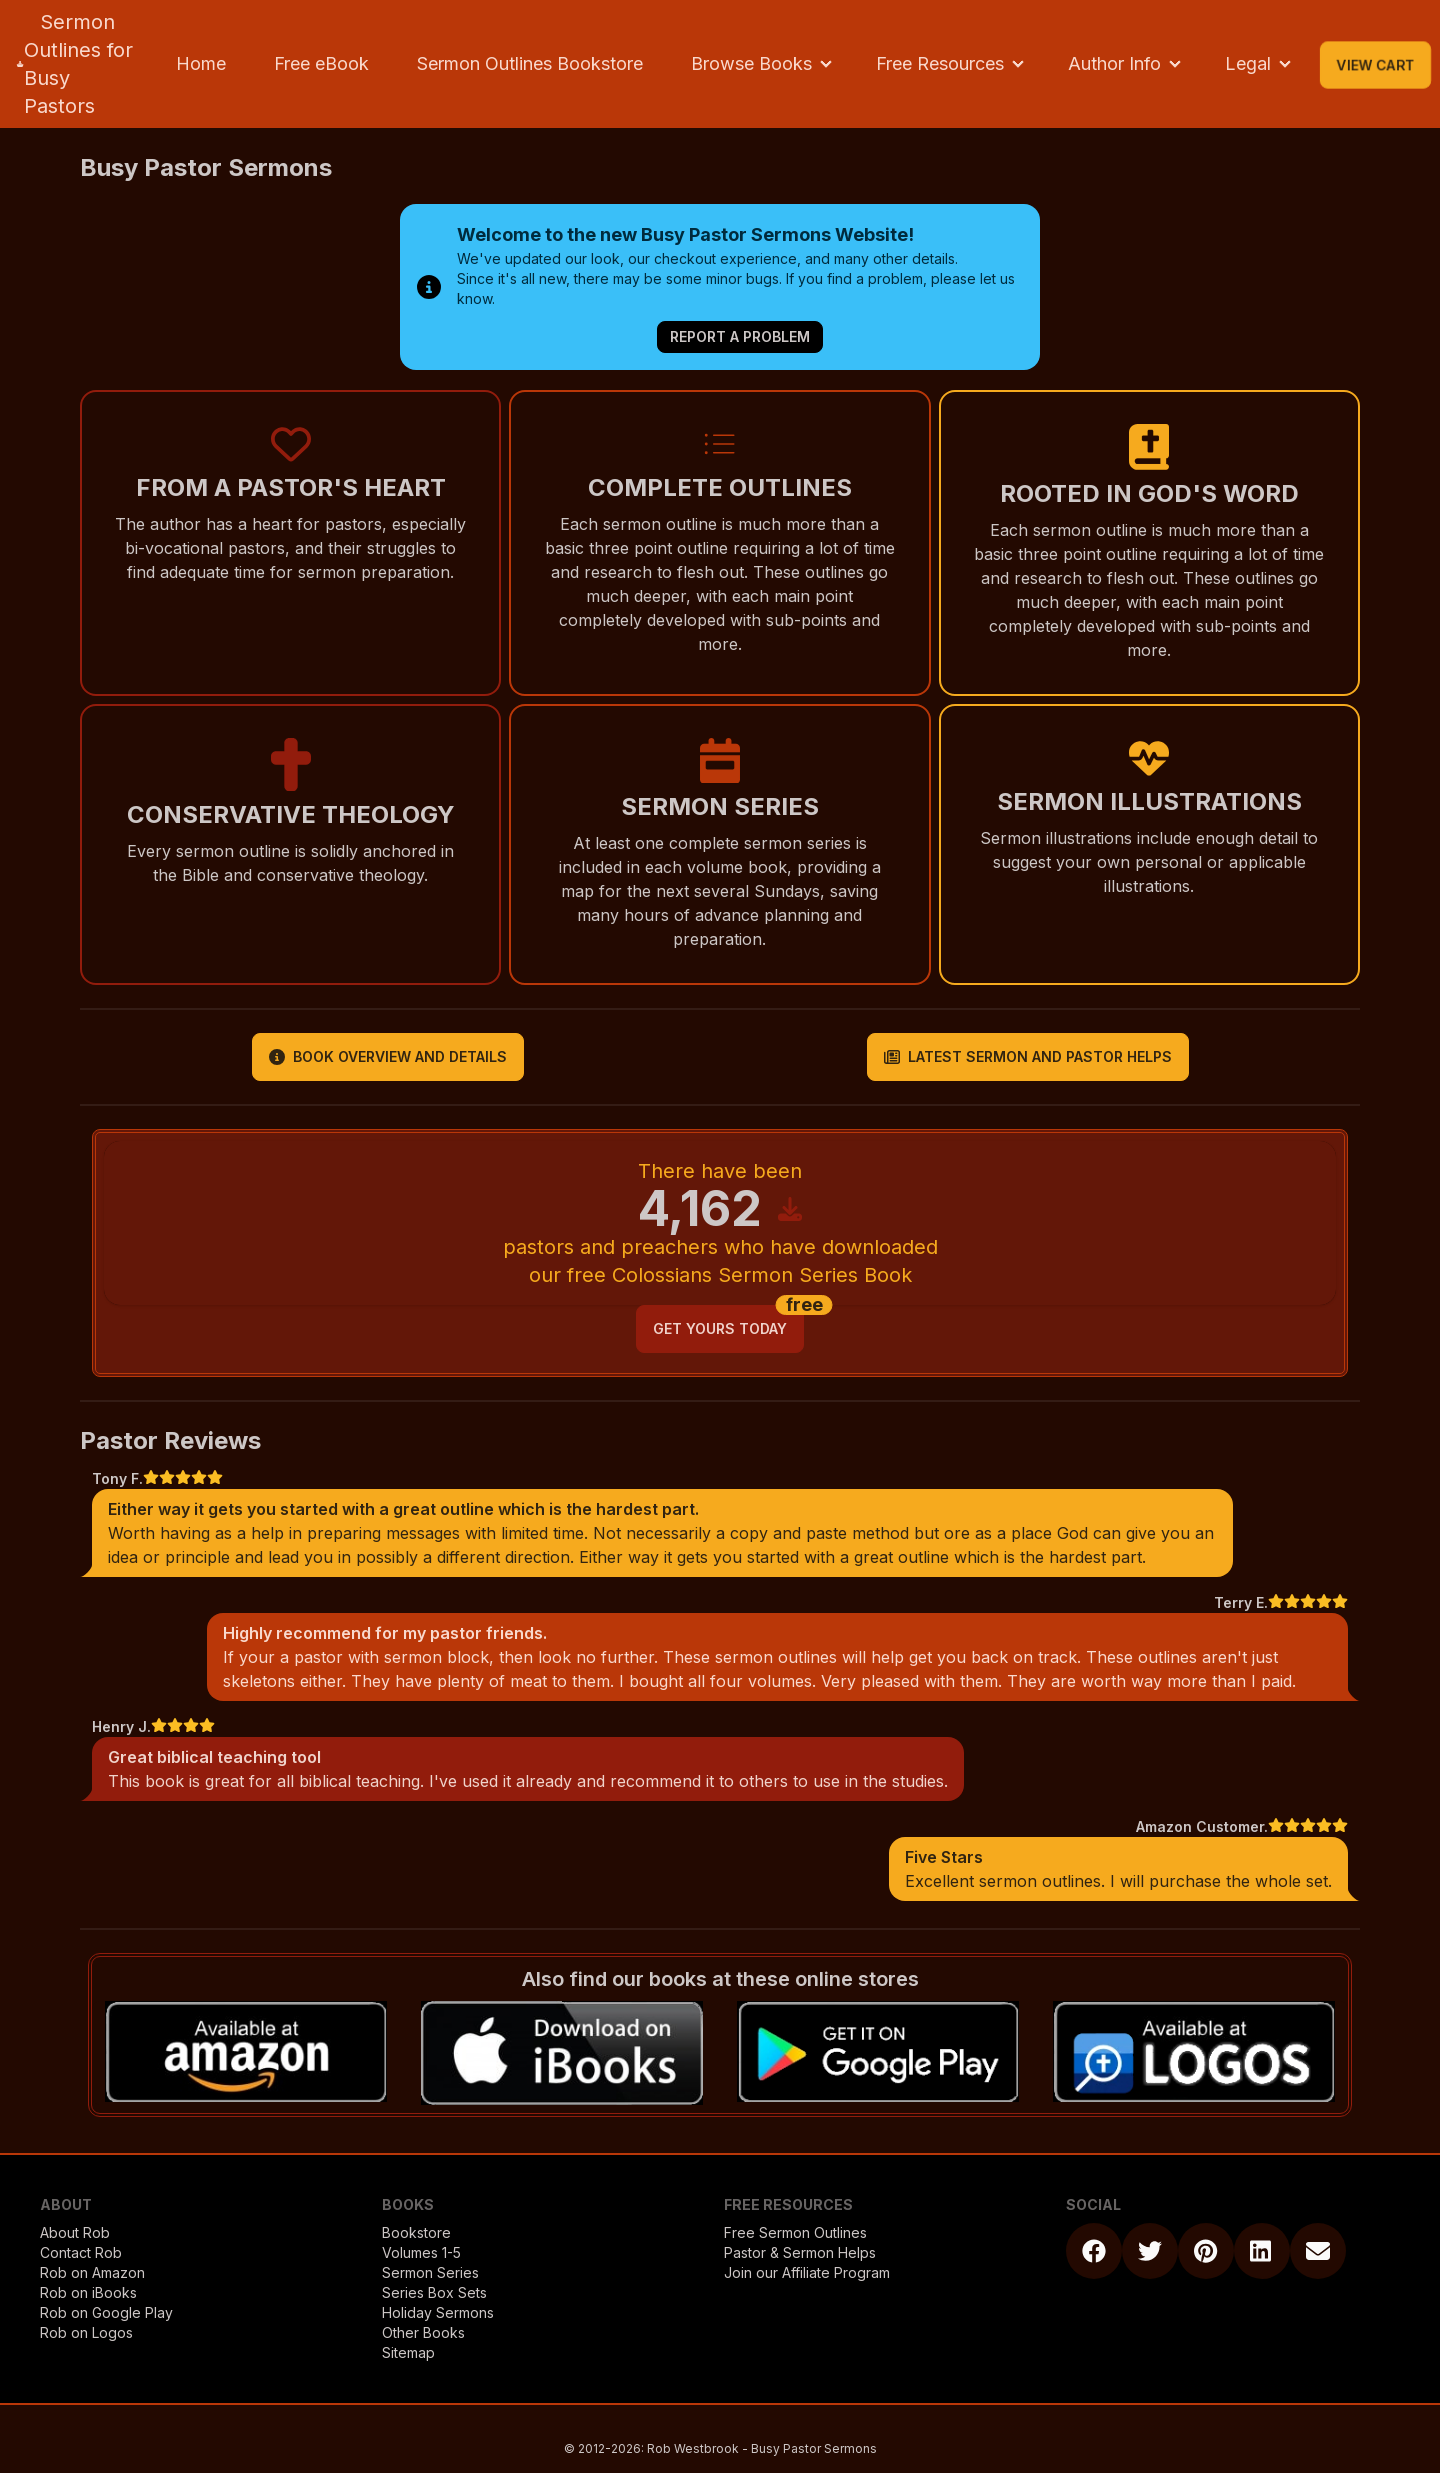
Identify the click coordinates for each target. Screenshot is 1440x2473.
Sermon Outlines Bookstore (530, 63)
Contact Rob (81, 2252)
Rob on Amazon (92, 2272)
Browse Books (751, 63)
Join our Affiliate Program (807, 2272)
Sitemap (408, 2352)
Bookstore (416, 2232)
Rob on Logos (86, 2332)
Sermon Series (430, 2272)
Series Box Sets (434, 2292)
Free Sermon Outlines (795, 2232)
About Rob (75, 2232)
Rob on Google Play (106, 2312)
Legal (1248, 63)
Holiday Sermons (438, 2312)
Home (201, 63)
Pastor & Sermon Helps (800, 2252)
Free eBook (321, 63)
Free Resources (940, 63)
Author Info (1114, 63)
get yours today (720, 1328)
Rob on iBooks (88, 2292)
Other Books (423, 2332)
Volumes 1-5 (421, 2252)
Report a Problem (740, 336)
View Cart (1375, 64)
